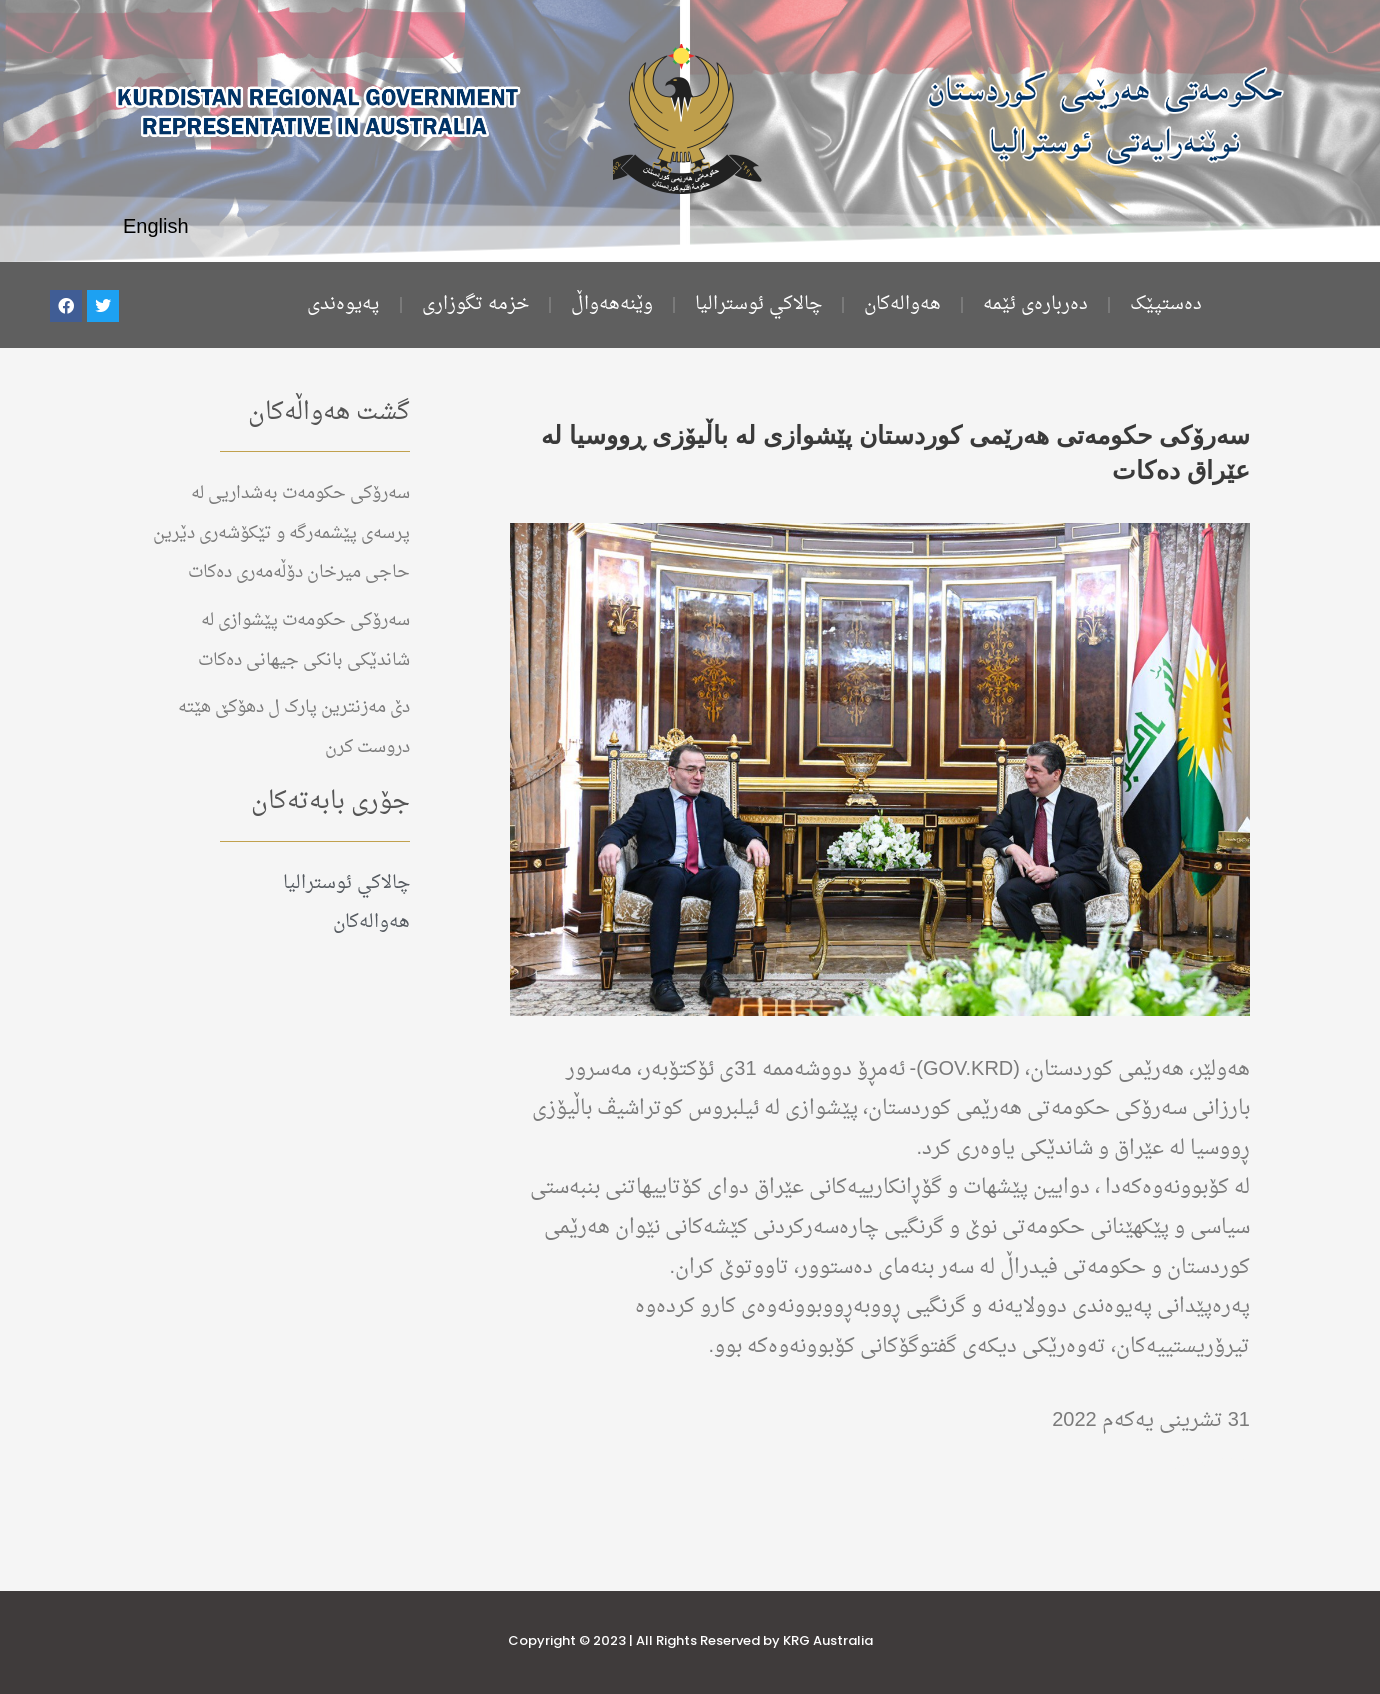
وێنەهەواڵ (612, 304)
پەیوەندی (343, 304)
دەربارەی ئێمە (1035, 304)
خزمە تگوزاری (475, 304)
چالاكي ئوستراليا (758, 304)
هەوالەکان (902, 304)
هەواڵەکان (1207, 1461)
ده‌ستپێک (1166, 304)
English (156, 228)
